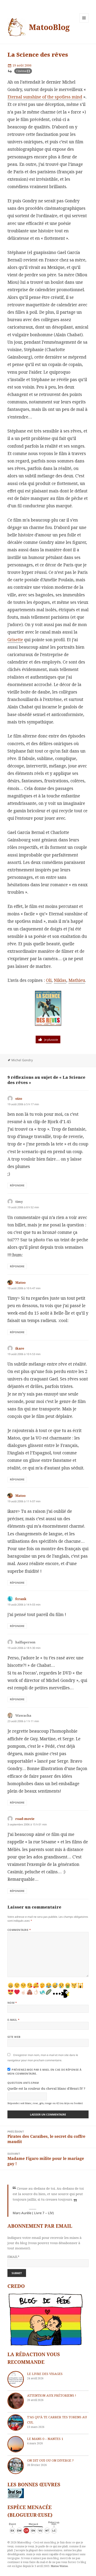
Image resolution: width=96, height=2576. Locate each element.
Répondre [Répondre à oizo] (17, 1185)
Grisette (15, 640)
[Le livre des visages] (15, 2379)
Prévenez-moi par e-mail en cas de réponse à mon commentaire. (44, 2071)
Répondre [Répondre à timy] (17, 1266)
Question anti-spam (23, 2083)
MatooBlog (49, 27)
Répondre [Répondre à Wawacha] (17, 1802)
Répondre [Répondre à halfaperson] (17, 1699)
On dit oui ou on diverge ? (50, 2460)
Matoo (20, 1282)
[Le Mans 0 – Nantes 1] (15, 2444)
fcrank (20, 1599)
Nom (12, 2003)
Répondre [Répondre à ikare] (17, 1479)
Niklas (60, 980)
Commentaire (19, 1930)
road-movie (25, 1818)
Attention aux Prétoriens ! (51, 2395)
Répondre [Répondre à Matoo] (17, 1332)
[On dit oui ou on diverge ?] (15, 2466)
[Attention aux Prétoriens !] (15, 2401)
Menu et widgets (84, 22)
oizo (18, 1098)
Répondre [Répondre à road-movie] (17, 1891)
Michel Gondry (22, 1060)
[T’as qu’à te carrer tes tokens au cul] (15, 2422)
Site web (14, 2037)
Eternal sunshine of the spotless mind (44, 97)
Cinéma (21, 71)
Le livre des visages (45, 2373)
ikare (19, 1348)
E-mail (13, 2020)
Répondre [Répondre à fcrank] (17, 1626)
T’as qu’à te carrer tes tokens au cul (57, 2419)
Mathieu (76, 980)
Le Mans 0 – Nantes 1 (45, 2438)
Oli (49, 980)
